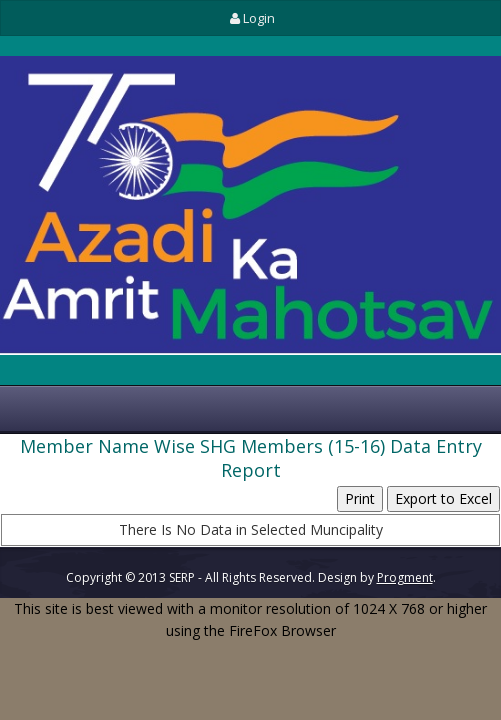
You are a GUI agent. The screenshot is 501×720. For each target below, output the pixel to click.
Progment (405, 577)
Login (250, 18)
